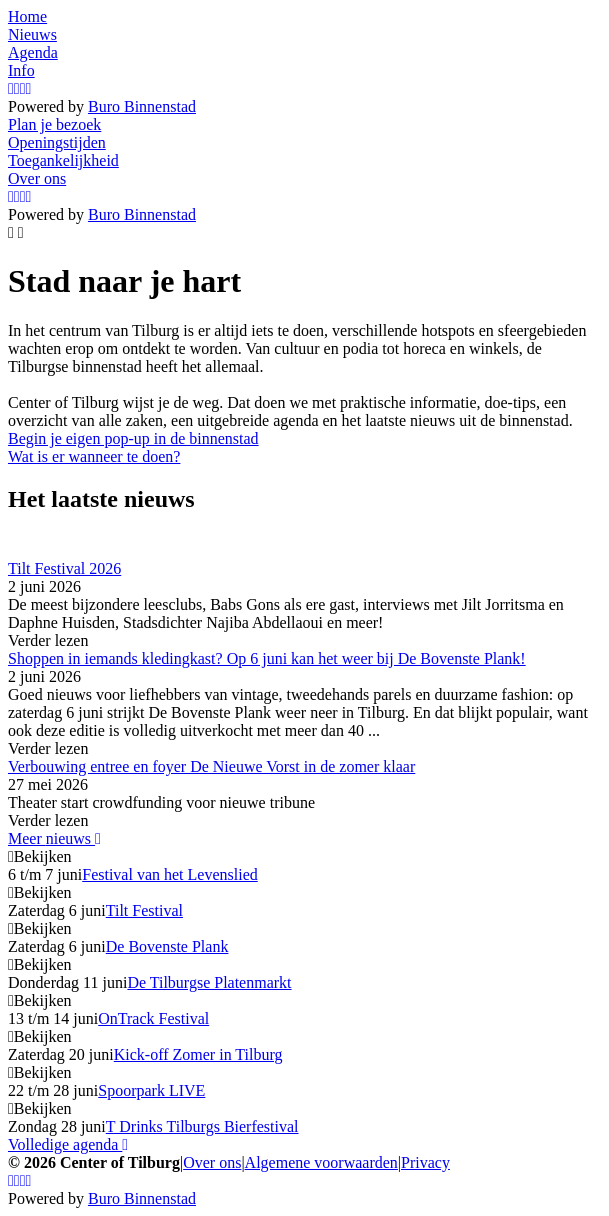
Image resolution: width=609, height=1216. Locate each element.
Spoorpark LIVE (151, 1090)
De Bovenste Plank (167, 946)
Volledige (68, 1144)
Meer (54, 838)
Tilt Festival (144, 910)
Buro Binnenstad (142, 106)
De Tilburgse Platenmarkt (209, 982)
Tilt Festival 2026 (64, 568)
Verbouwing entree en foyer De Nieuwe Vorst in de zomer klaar (211, 766)
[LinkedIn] (29, 88)
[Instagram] (11, 88)
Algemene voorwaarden (321, 1162)
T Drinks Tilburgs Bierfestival (202, 1126)
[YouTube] (23, 88)
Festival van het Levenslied (170, 874)
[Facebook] (17, 88)
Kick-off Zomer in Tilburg (198, 1054)
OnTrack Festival (153, 1018)
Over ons (212, 1162)
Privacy (425, 1162)
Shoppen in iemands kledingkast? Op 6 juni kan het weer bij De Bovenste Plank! (267, 658)
